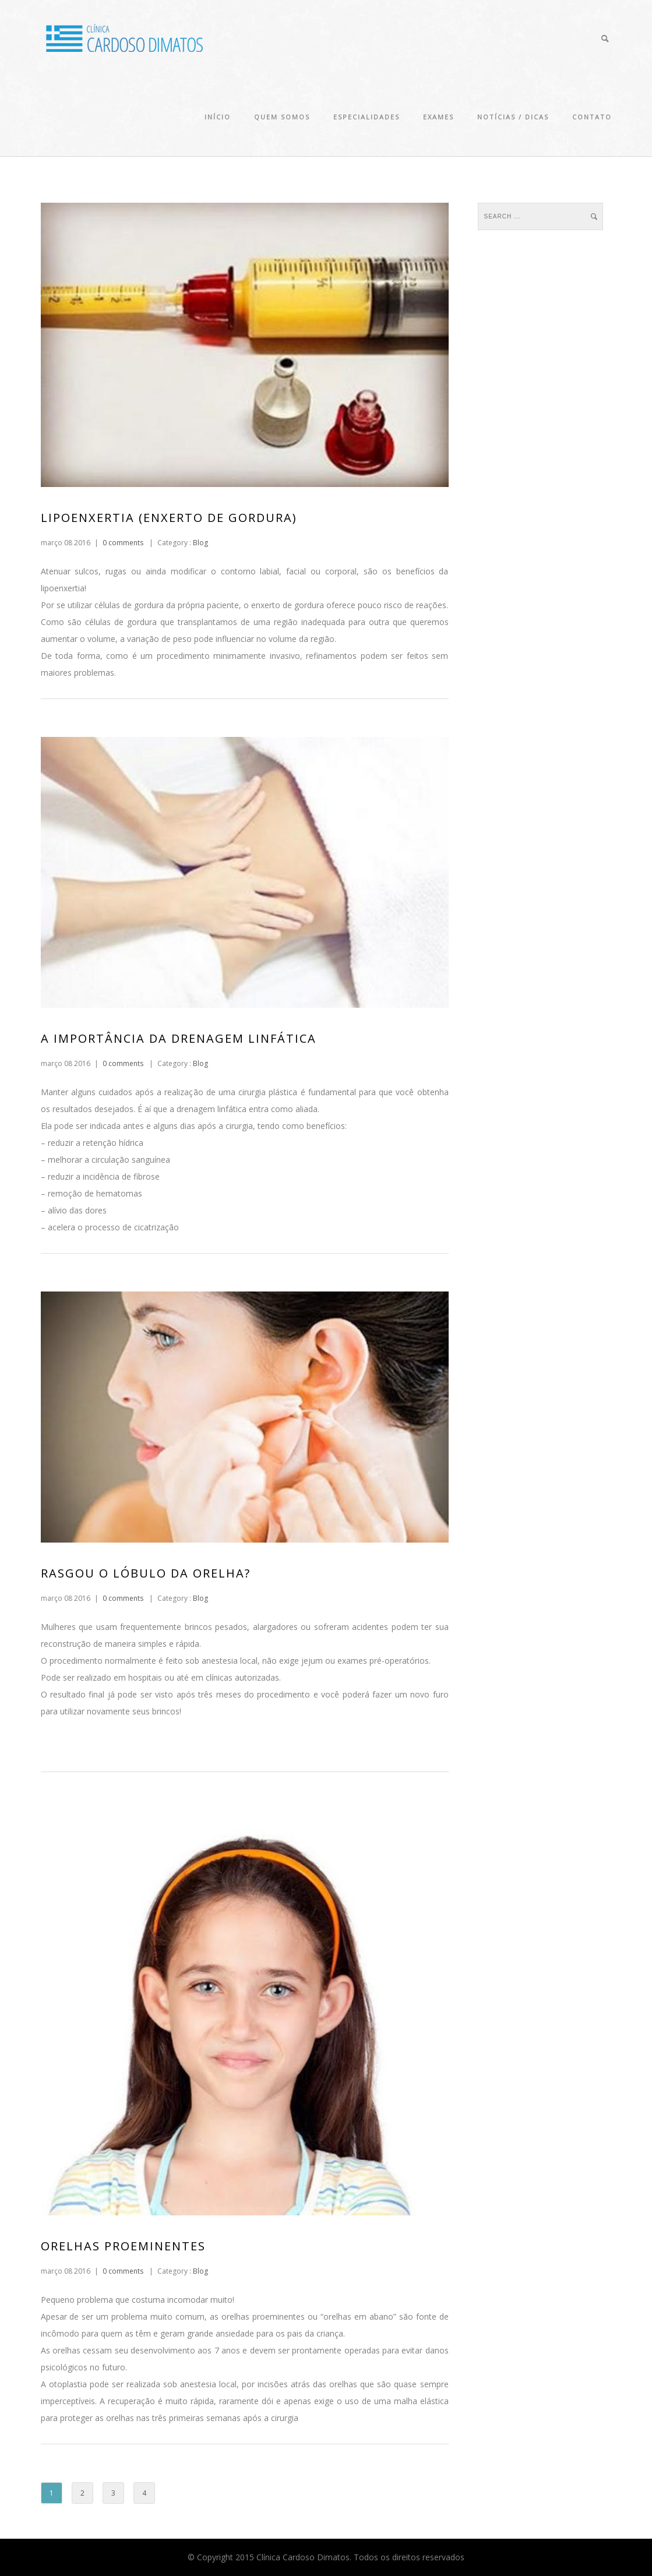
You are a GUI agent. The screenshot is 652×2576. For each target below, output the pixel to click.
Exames (438, 116)
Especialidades (366, 116)
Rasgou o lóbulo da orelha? (146, 1573)
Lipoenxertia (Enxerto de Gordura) (169, 517)
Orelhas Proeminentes (123, 2246)
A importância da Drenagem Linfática (178, 1038)
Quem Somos (282, 116)
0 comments (123, 543)
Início (218, 116)
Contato (592, 116)
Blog (199, 543)
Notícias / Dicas (513, 116)
